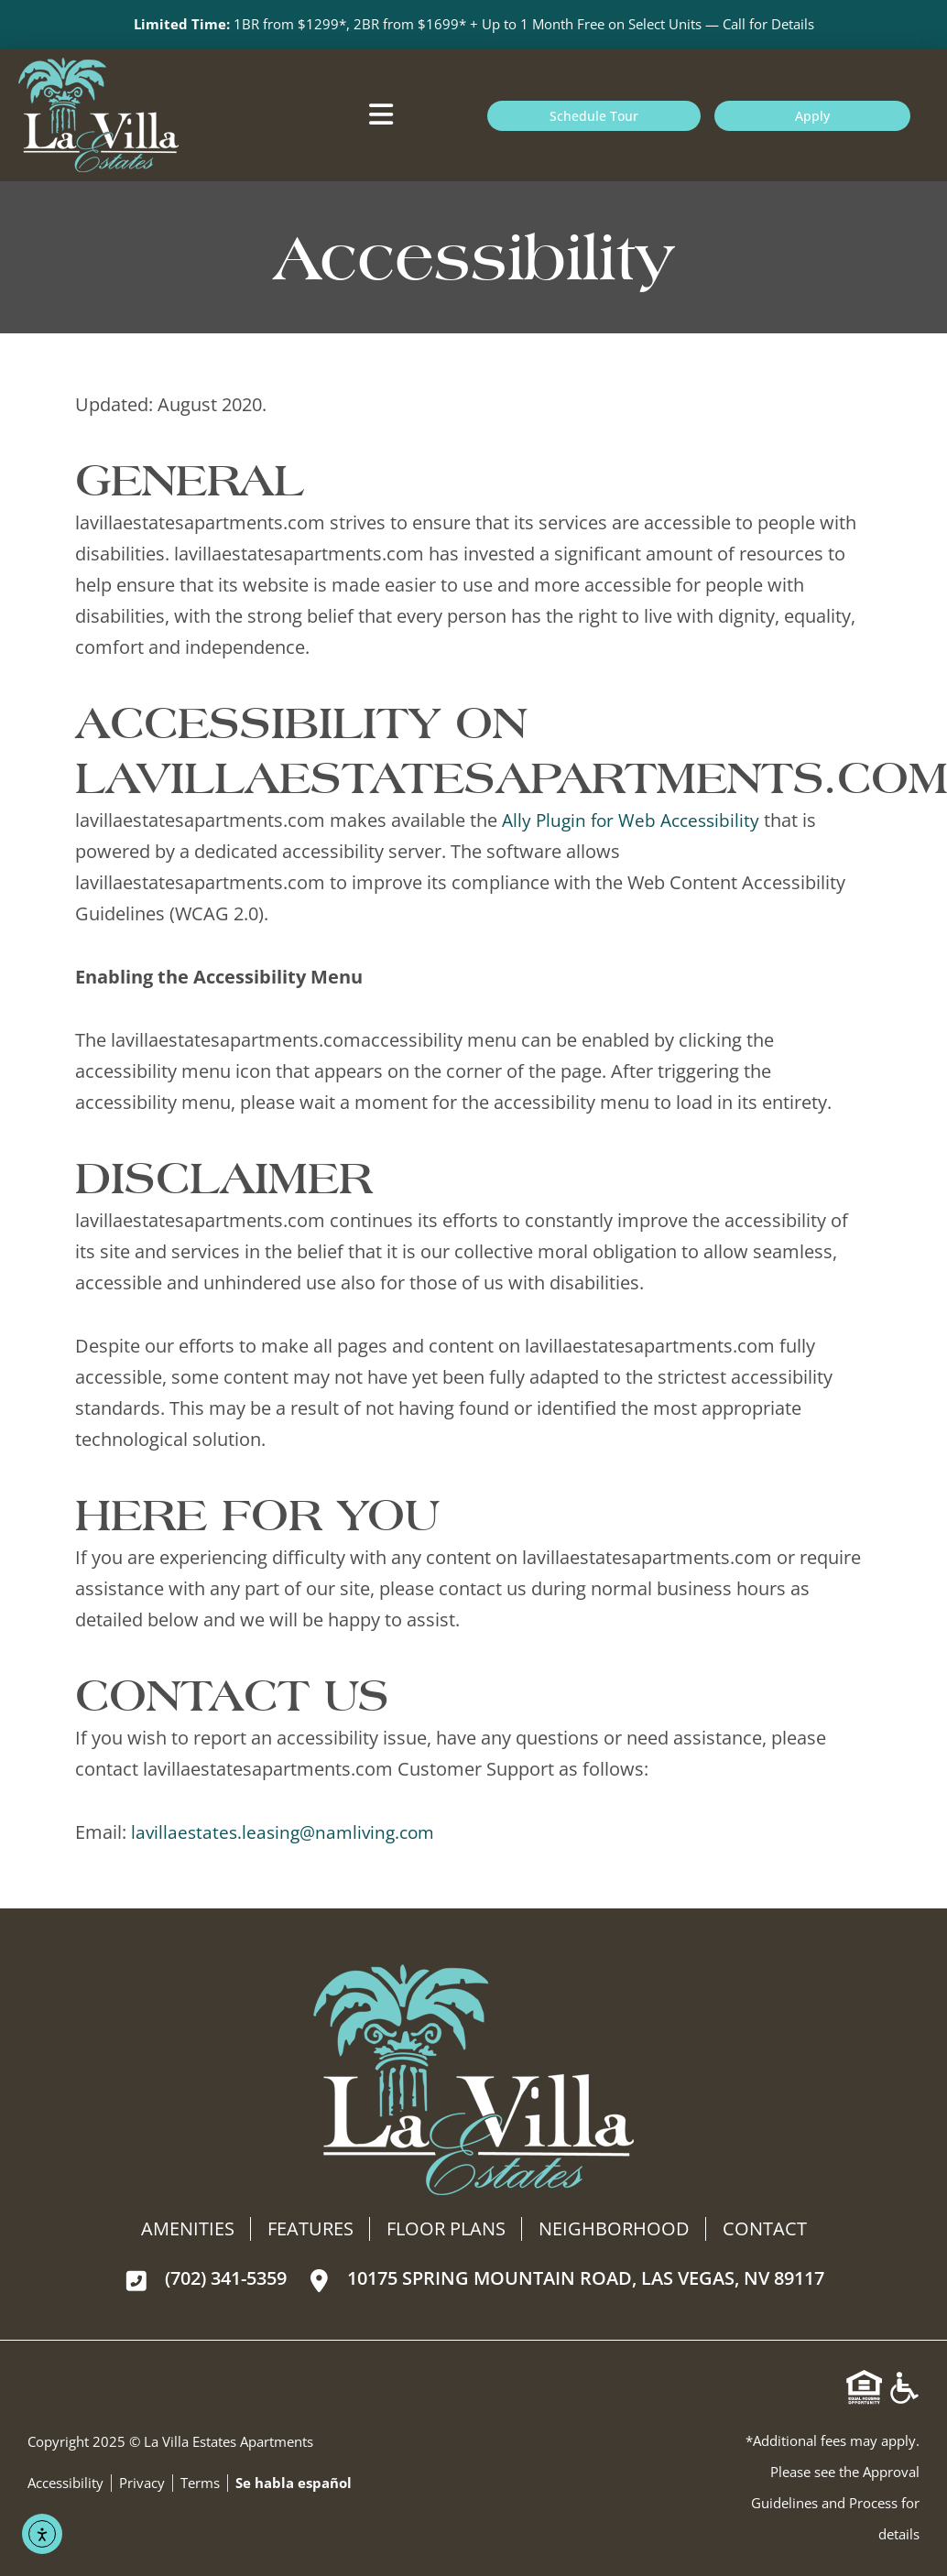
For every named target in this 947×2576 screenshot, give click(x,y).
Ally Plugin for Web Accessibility (635, 821)
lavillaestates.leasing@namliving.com (288, 1833)
